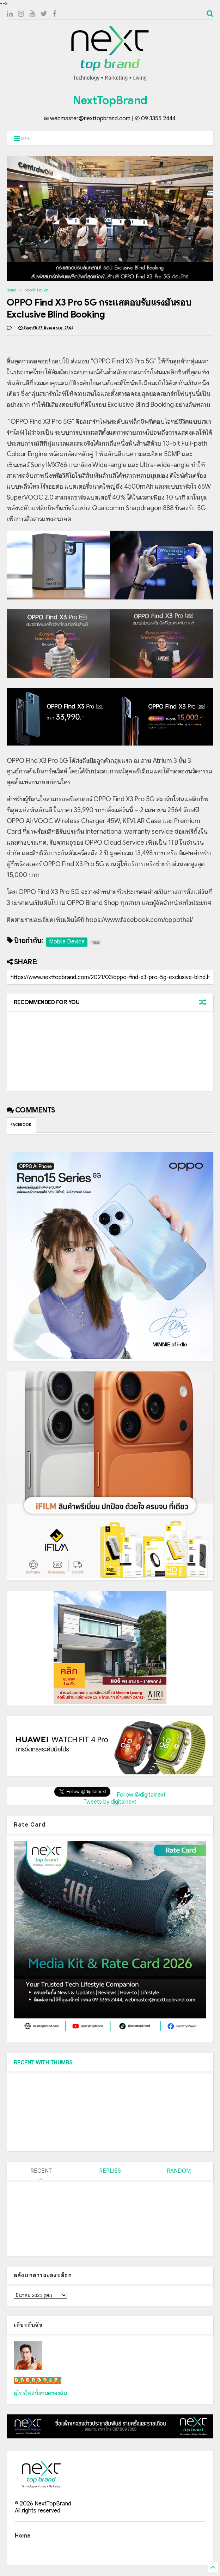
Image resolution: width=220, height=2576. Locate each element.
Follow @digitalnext (141, 1794)
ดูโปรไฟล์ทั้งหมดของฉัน (40, 2393)
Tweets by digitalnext (110, 1801)
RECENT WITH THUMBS (43, 2062)
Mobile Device (36, 290)
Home (11, 290)
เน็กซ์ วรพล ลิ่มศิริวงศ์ (37, 2380)
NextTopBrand (110, 100)
